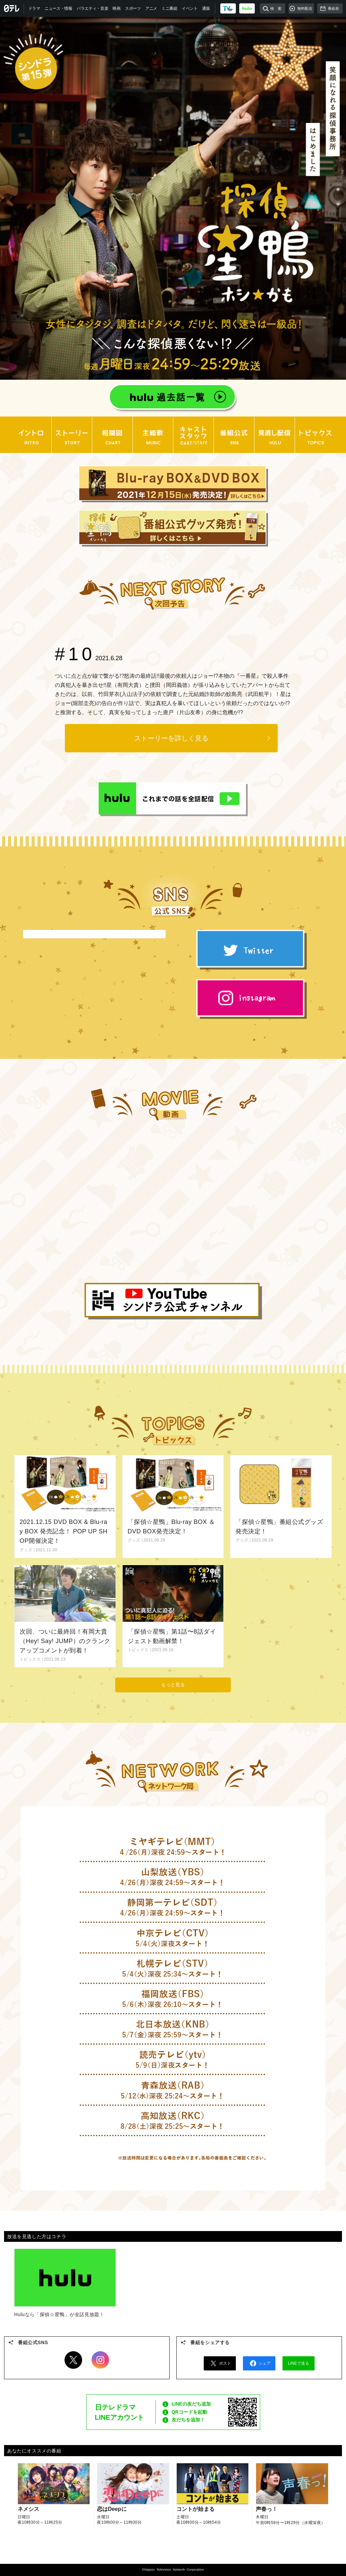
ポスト (219, 2363)
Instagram (100, 2360)
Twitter (73, 2360)
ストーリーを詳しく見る (171, 738)
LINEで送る (298, 2363)
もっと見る (173, 1684)
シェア (259, 2363)
